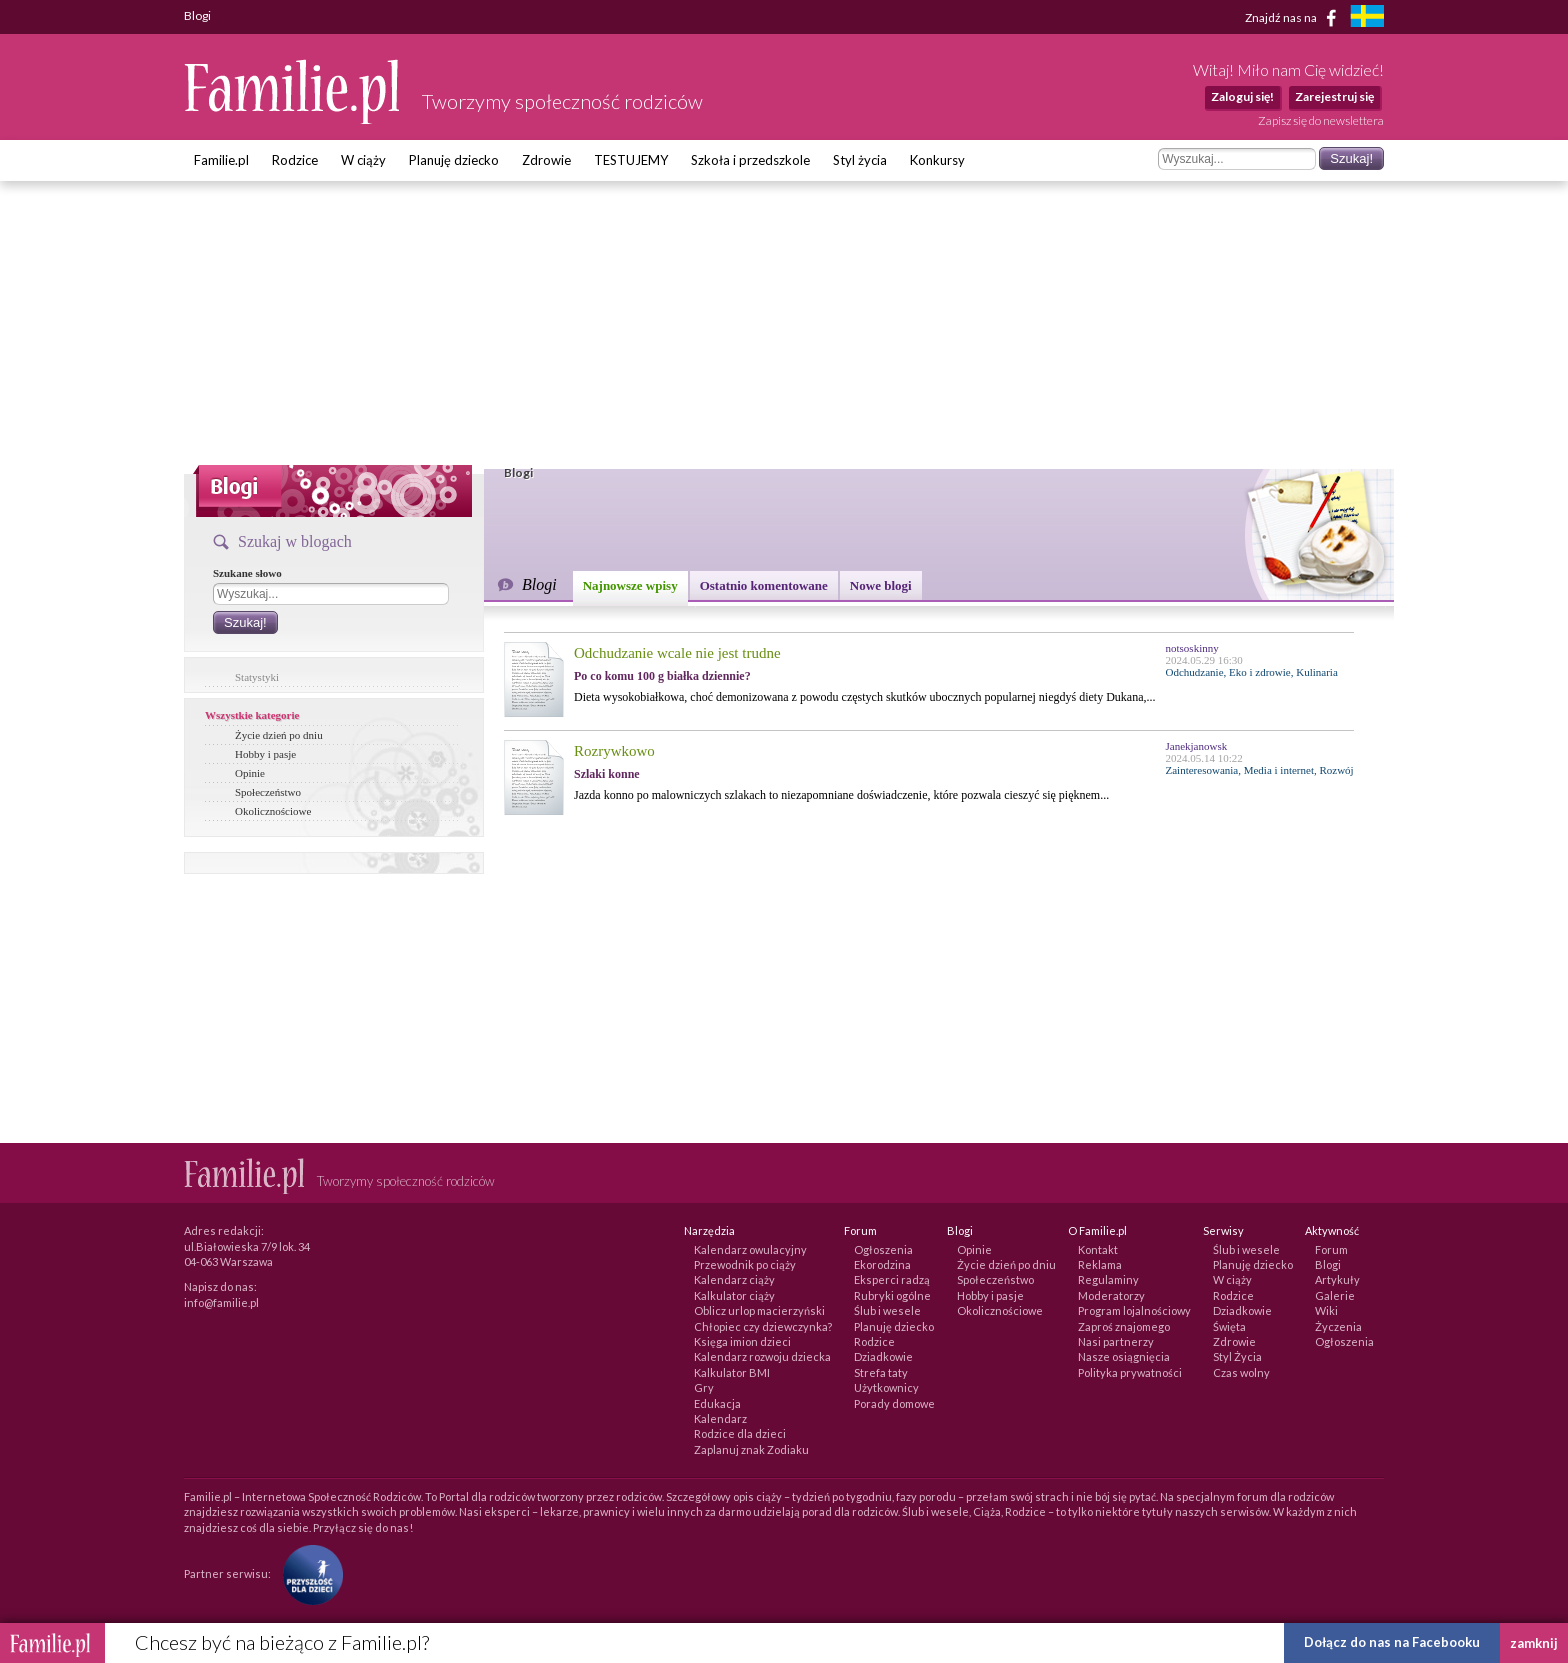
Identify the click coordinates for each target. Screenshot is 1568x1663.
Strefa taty (881, 1372)
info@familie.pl (221, 1302)
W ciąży (363, 160)
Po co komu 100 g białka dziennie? (662, 676)
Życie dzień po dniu (279, 735)
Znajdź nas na (1294, 18)
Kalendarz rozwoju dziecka (762, 1356)
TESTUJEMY (631, 160)
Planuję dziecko (454, 160)
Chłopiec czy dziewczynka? (763, 1326)
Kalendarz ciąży (734, 1279)
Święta (1229, 1326)
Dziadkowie (883, 1356)
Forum (1331, 1249)
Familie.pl (221, 160)
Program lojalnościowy (1134, 1310)
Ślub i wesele (887, 1310)
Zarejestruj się (1334, 96)
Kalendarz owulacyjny (750, 1249)
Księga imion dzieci (742, 1341)
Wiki (1326, 1310)
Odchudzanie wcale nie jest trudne (677, 653)
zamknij (1534, 1643)
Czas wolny (1241, 1372)
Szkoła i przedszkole (750, 160)
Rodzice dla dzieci (740, 1433)
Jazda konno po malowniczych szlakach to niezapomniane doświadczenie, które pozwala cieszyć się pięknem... (841, 795)
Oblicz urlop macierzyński (759, 1310)
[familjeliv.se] (1367, 18)
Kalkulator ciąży (734, 1295)
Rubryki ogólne (892, 1295)
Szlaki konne (607, 774)
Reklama (1100, 1264)
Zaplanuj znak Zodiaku (751, 1449)
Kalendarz (720, 1418)
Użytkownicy (886, 1387)
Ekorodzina (882, 1264)
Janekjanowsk (1197, 746)
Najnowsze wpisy (630, 585)
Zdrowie (546, 160)
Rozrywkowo (614, 751)
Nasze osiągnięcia (1124, 1356)
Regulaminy (1108, 1279)
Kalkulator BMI (732, 1372)
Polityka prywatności (1130, 1372)
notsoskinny (1192, 648)
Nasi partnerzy (1116, 1341)
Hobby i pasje (265, 754)
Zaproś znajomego (1124, 1326)
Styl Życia (1237, 1356)
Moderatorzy (1111, 1295)
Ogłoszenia (883, 1249)
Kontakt (1098, 1249)
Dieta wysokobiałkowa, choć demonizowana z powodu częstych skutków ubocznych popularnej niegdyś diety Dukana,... (865, 697)
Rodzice (295, 160)
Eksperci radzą (892, 1279)
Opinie (250, 773)
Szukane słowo (247, 573)
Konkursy (937, 160)
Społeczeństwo (268, 792)
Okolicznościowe (273, 811)
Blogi (1328, 1264)
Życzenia (1338, 1326)
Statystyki (257, 677)
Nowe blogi (881, 585)
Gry (704, 1387)
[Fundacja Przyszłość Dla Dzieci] (308, 1573)
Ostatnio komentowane (764, 585)
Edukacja (717, 1403)
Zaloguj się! (1242, 96)
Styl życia (860, 160)
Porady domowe (894, 1403)
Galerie (1335, 1295)
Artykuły (1337, 1279)
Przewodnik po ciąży (745, 1264)
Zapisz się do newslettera (1321, 120)
